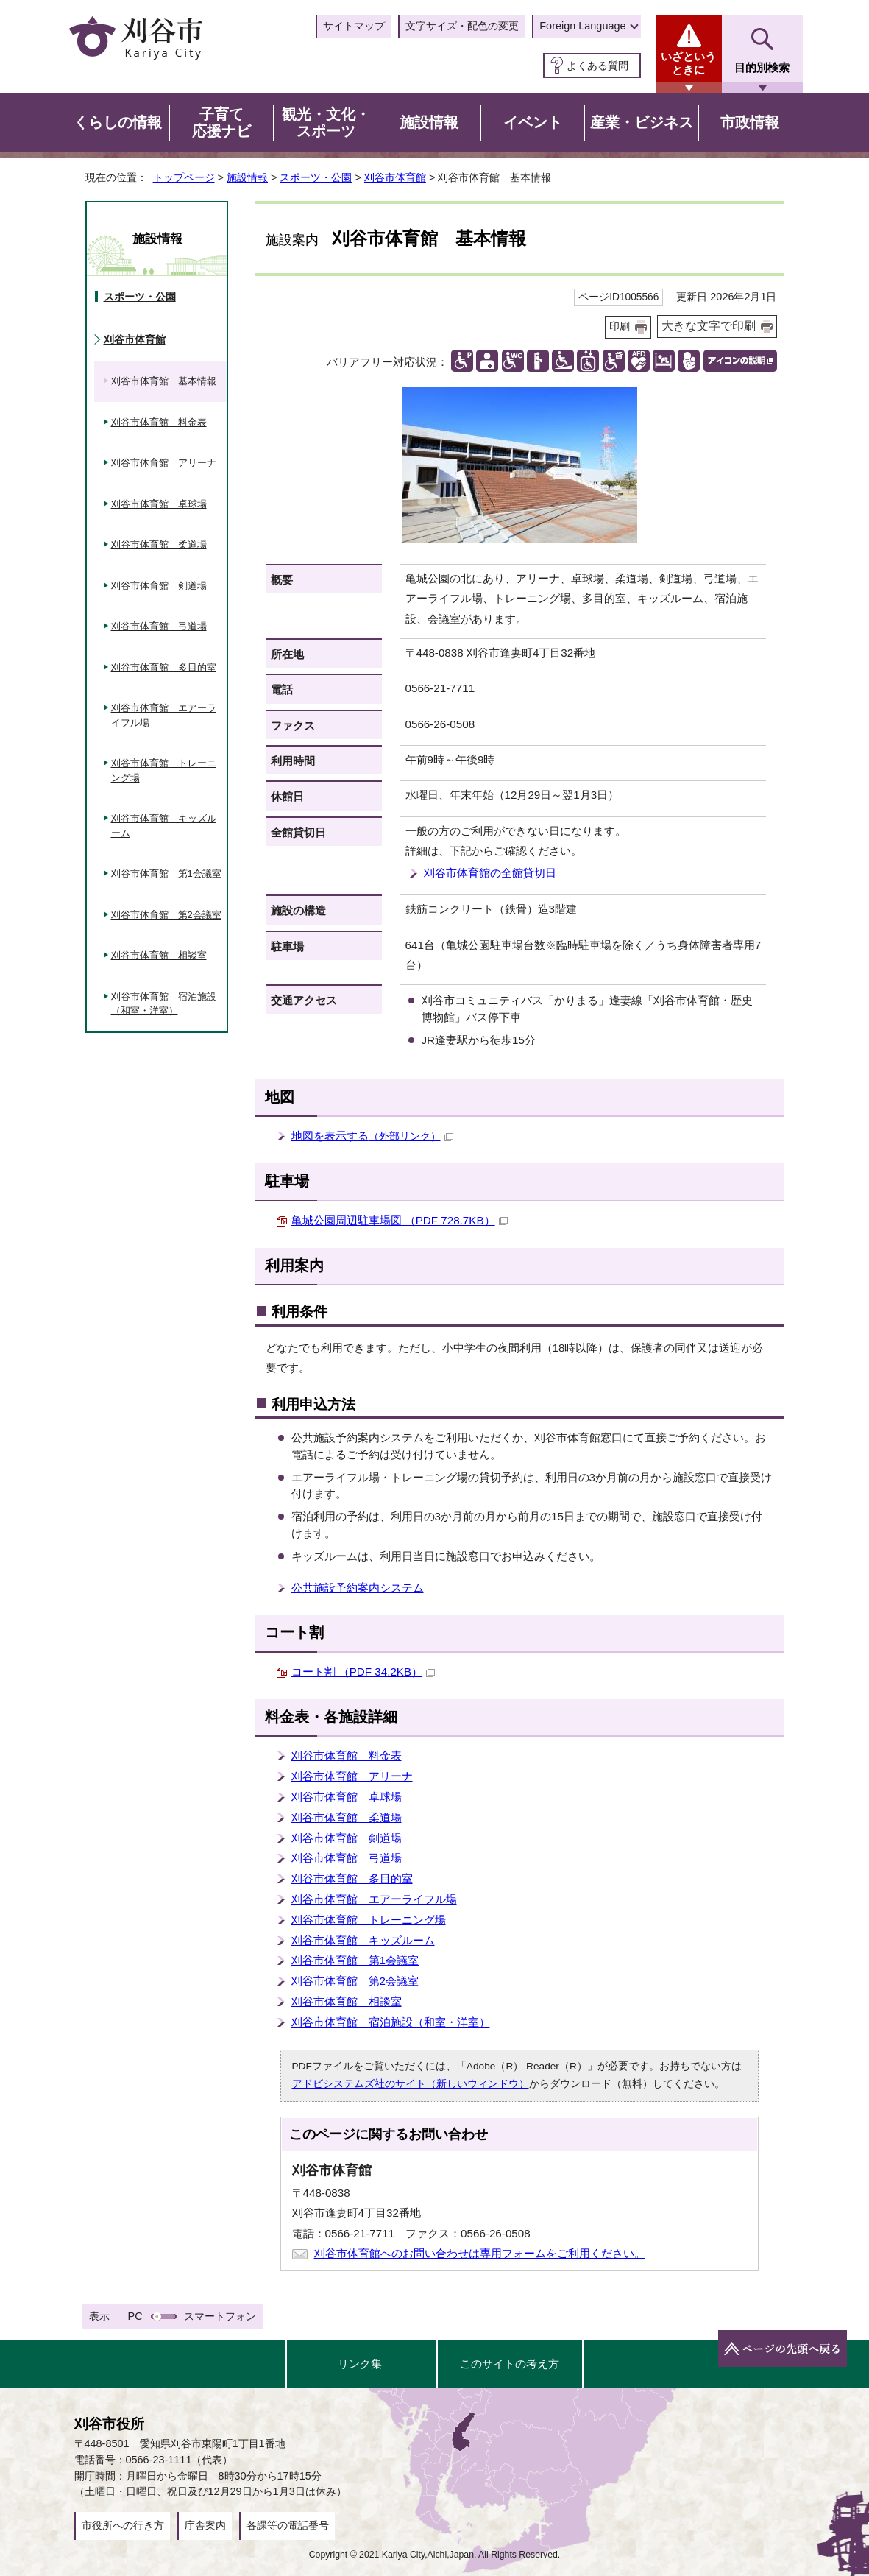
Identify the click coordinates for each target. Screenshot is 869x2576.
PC (135, 2316)
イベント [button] (532, 122)
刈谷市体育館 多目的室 (352, 1878)
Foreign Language (582, 26)
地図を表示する (372, 1135)
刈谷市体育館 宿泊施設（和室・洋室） (390, 2022)
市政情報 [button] (749, 122)
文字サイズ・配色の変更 (462, 26)
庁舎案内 (205, 2525)
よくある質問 (597, 65)
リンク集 (360, 2363)
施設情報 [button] (429, 122)
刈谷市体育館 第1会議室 (355, 1960)
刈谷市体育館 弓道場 (346, 1858)
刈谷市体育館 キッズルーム (363, 1940)
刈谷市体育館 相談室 (346, 2001)
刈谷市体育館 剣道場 (346, 1838)
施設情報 (247, 177)
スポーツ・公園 (316, 177)
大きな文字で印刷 (708, 326)
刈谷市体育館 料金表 (346, 1755)
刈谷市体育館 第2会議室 (355, 1981)
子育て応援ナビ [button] (221, 123)
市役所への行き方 (123, 2525)
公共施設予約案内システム (357, 1587)
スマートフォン (220, 2316)
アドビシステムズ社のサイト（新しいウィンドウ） (410, 2083)
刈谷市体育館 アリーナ (352, 1776)
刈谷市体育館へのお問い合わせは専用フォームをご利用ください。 (479, 2253)
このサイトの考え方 (509, 2363)
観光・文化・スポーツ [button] (326, 123)
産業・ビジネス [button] (641, 122)
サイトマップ (354, 26)
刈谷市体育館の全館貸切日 (490, 873)
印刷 (619, 326)
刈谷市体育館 (395, 177)
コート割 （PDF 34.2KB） (363, 1671)
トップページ (184, 177)
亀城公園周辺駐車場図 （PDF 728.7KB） (399, 1220)
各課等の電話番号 (287, 2525)
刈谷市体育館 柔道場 (346, 1817)
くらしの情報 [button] (118, 122)
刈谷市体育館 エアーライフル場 (374, 1899)
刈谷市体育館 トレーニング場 (368, 1919)
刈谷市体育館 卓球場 (346, 1796)
